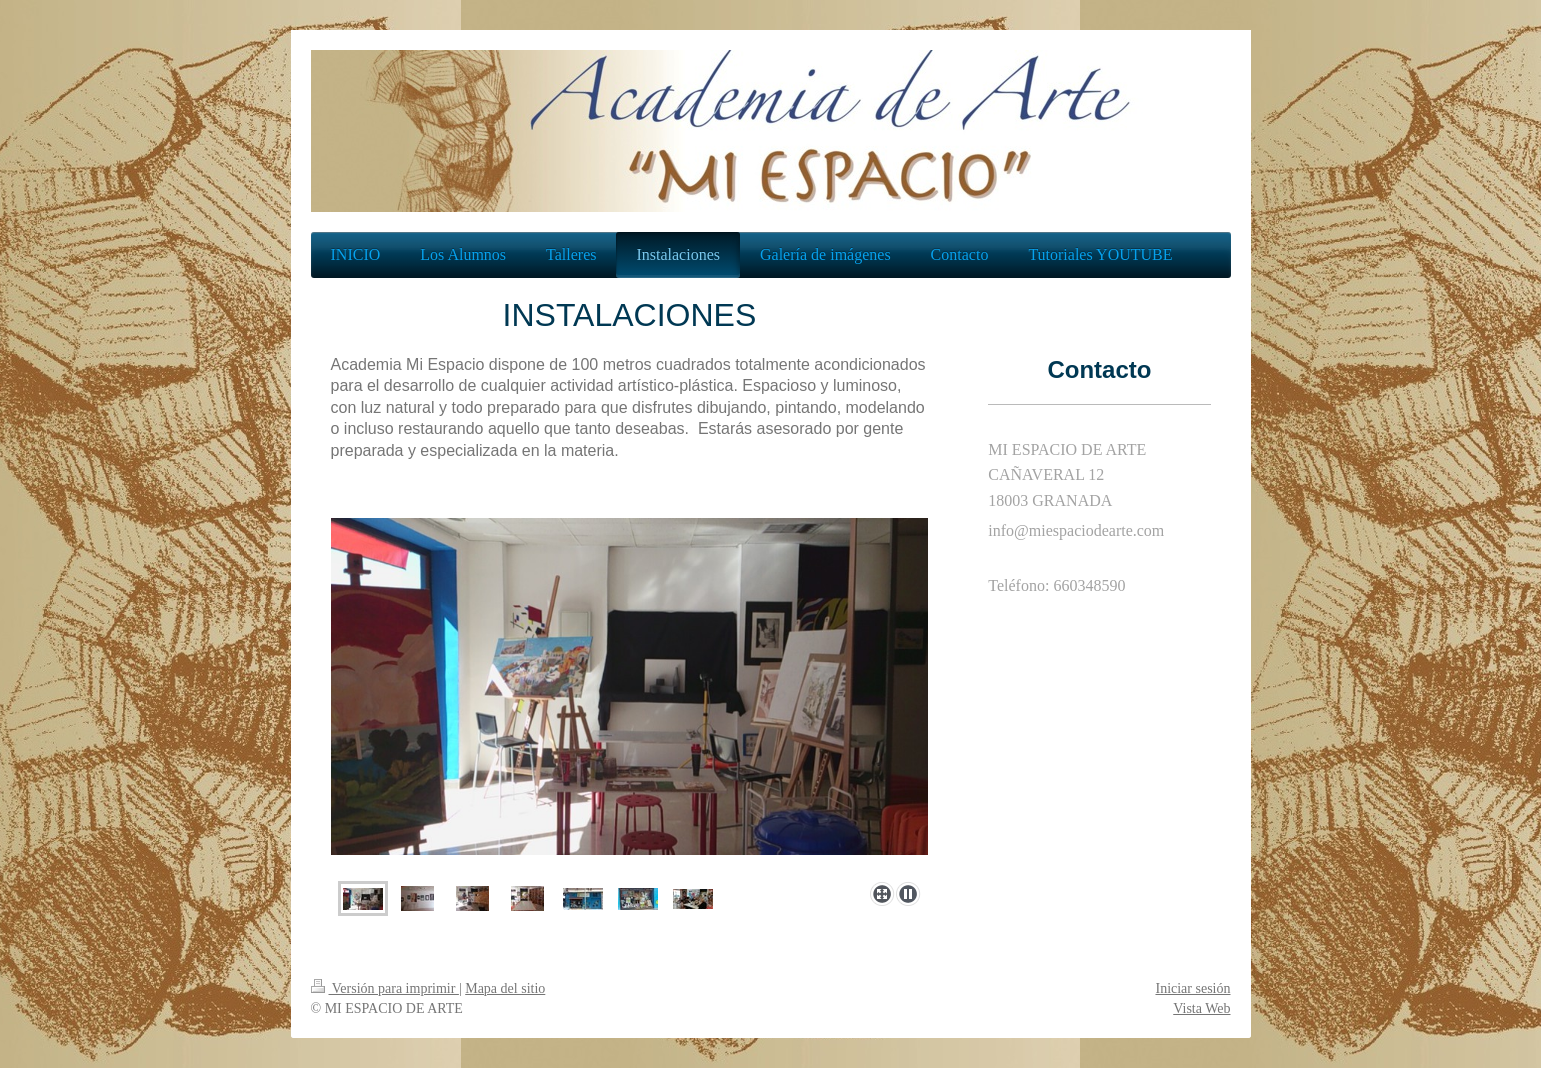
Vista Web (1201, 1008)
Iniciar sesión (1192, 988)
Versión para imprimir (385, 988)
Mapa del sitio (505, 988)
